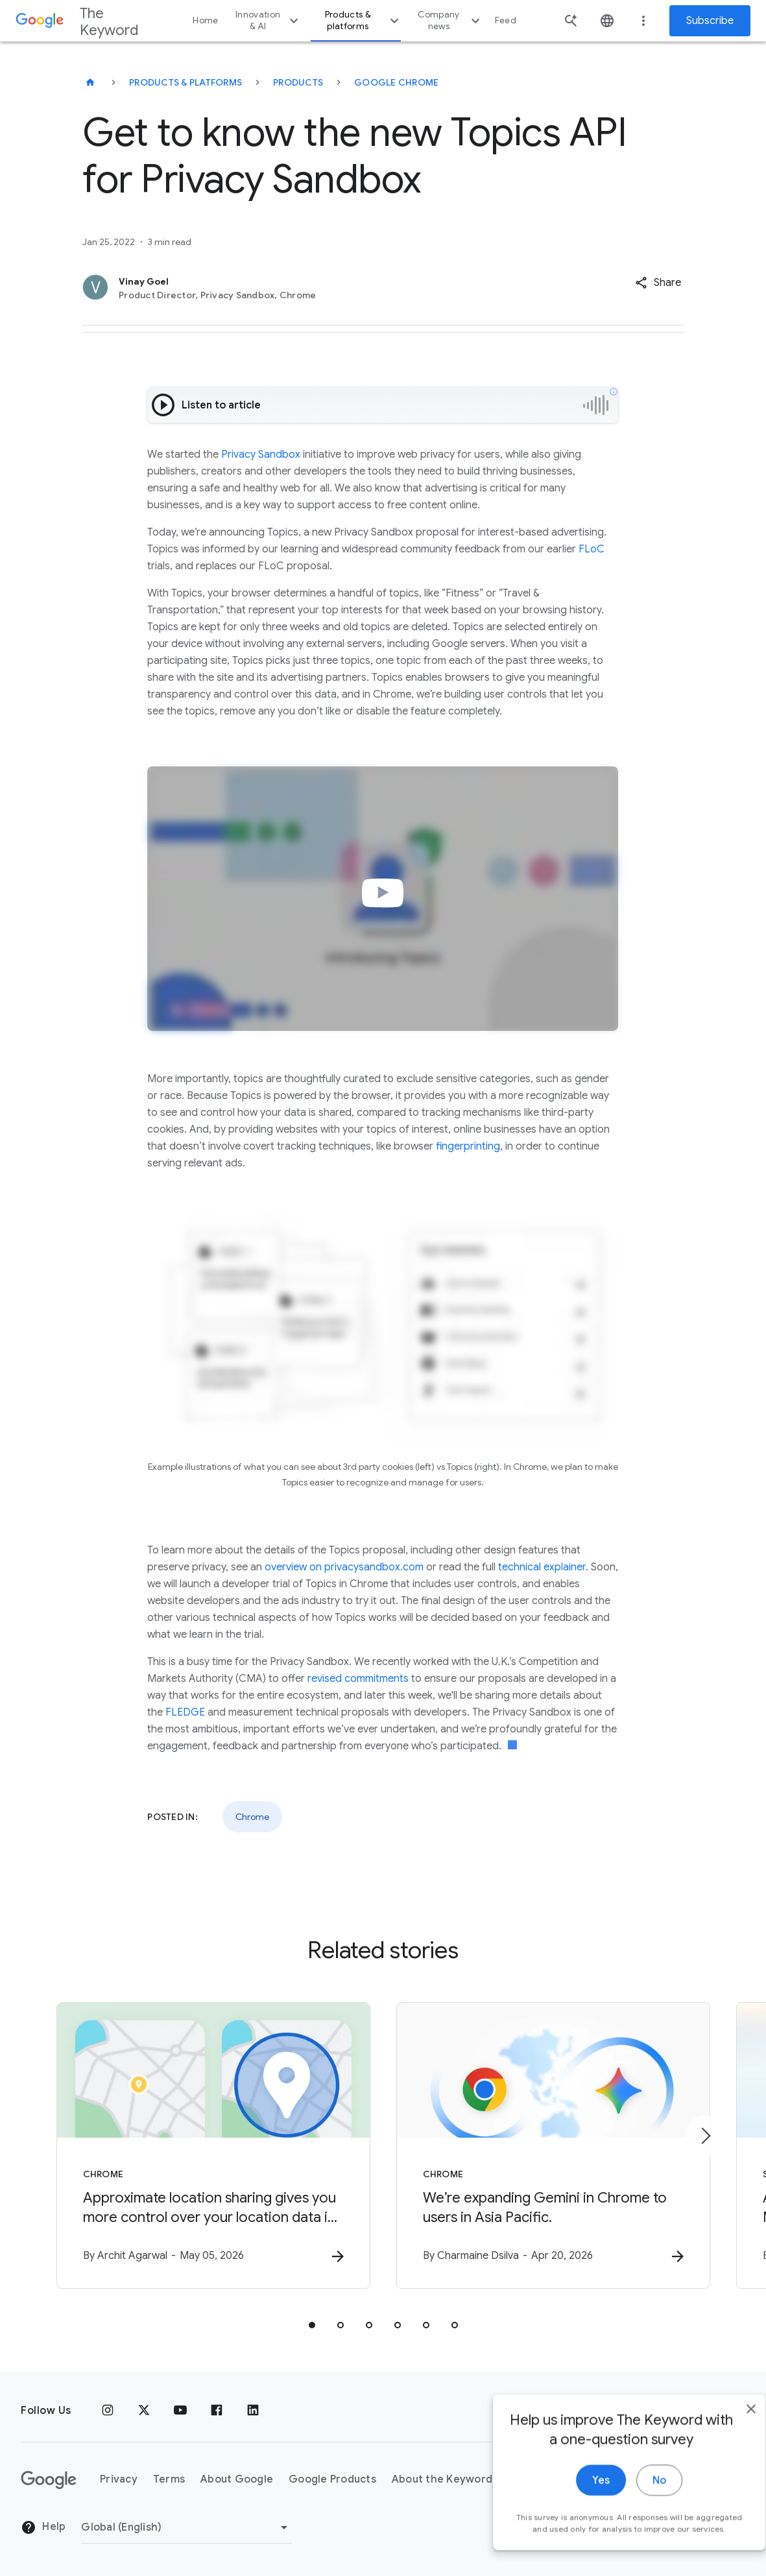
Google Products (332, 2479)
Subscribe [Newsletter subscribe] (710, 20)
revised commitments (358, 1678)
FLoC (591, 549)
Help (43, 2527)
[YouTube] (180, 2410)
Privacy (119, 2479)
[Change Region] (186, 2527)
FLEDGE (185, 1712)
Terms (169, 2479)
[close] (726, 2466)
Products (298, 82)
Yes (575, 2537)
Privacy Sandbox (260, 454)
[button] (658, 282)
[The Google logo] (49, 2480)
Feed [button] (505, 20)
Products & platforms (364, 20)
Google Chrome (396, 82)
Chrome (252, 1817)
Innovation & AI (268, 20)
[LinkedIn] (253, 2410)
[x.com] (144, 2410)
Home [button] (205, 20)
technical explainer (542, 1567)
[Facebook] (216, 2410)
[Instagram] (107, 2410)
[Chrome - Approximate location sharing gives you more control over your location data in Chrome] (213, 2145)
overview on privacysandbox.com (344, 1567)
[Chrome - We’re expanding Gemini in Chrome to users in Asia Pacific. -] (553, 2145)
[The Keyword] (90, 82)
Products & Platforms (185, 82)
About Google (236, 2479)
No (634, 2537)
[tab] (312, 2325)
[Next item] (705, 2136)
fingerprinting (468, 1146)
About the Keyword (442, 2479)
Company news (450, 20)
